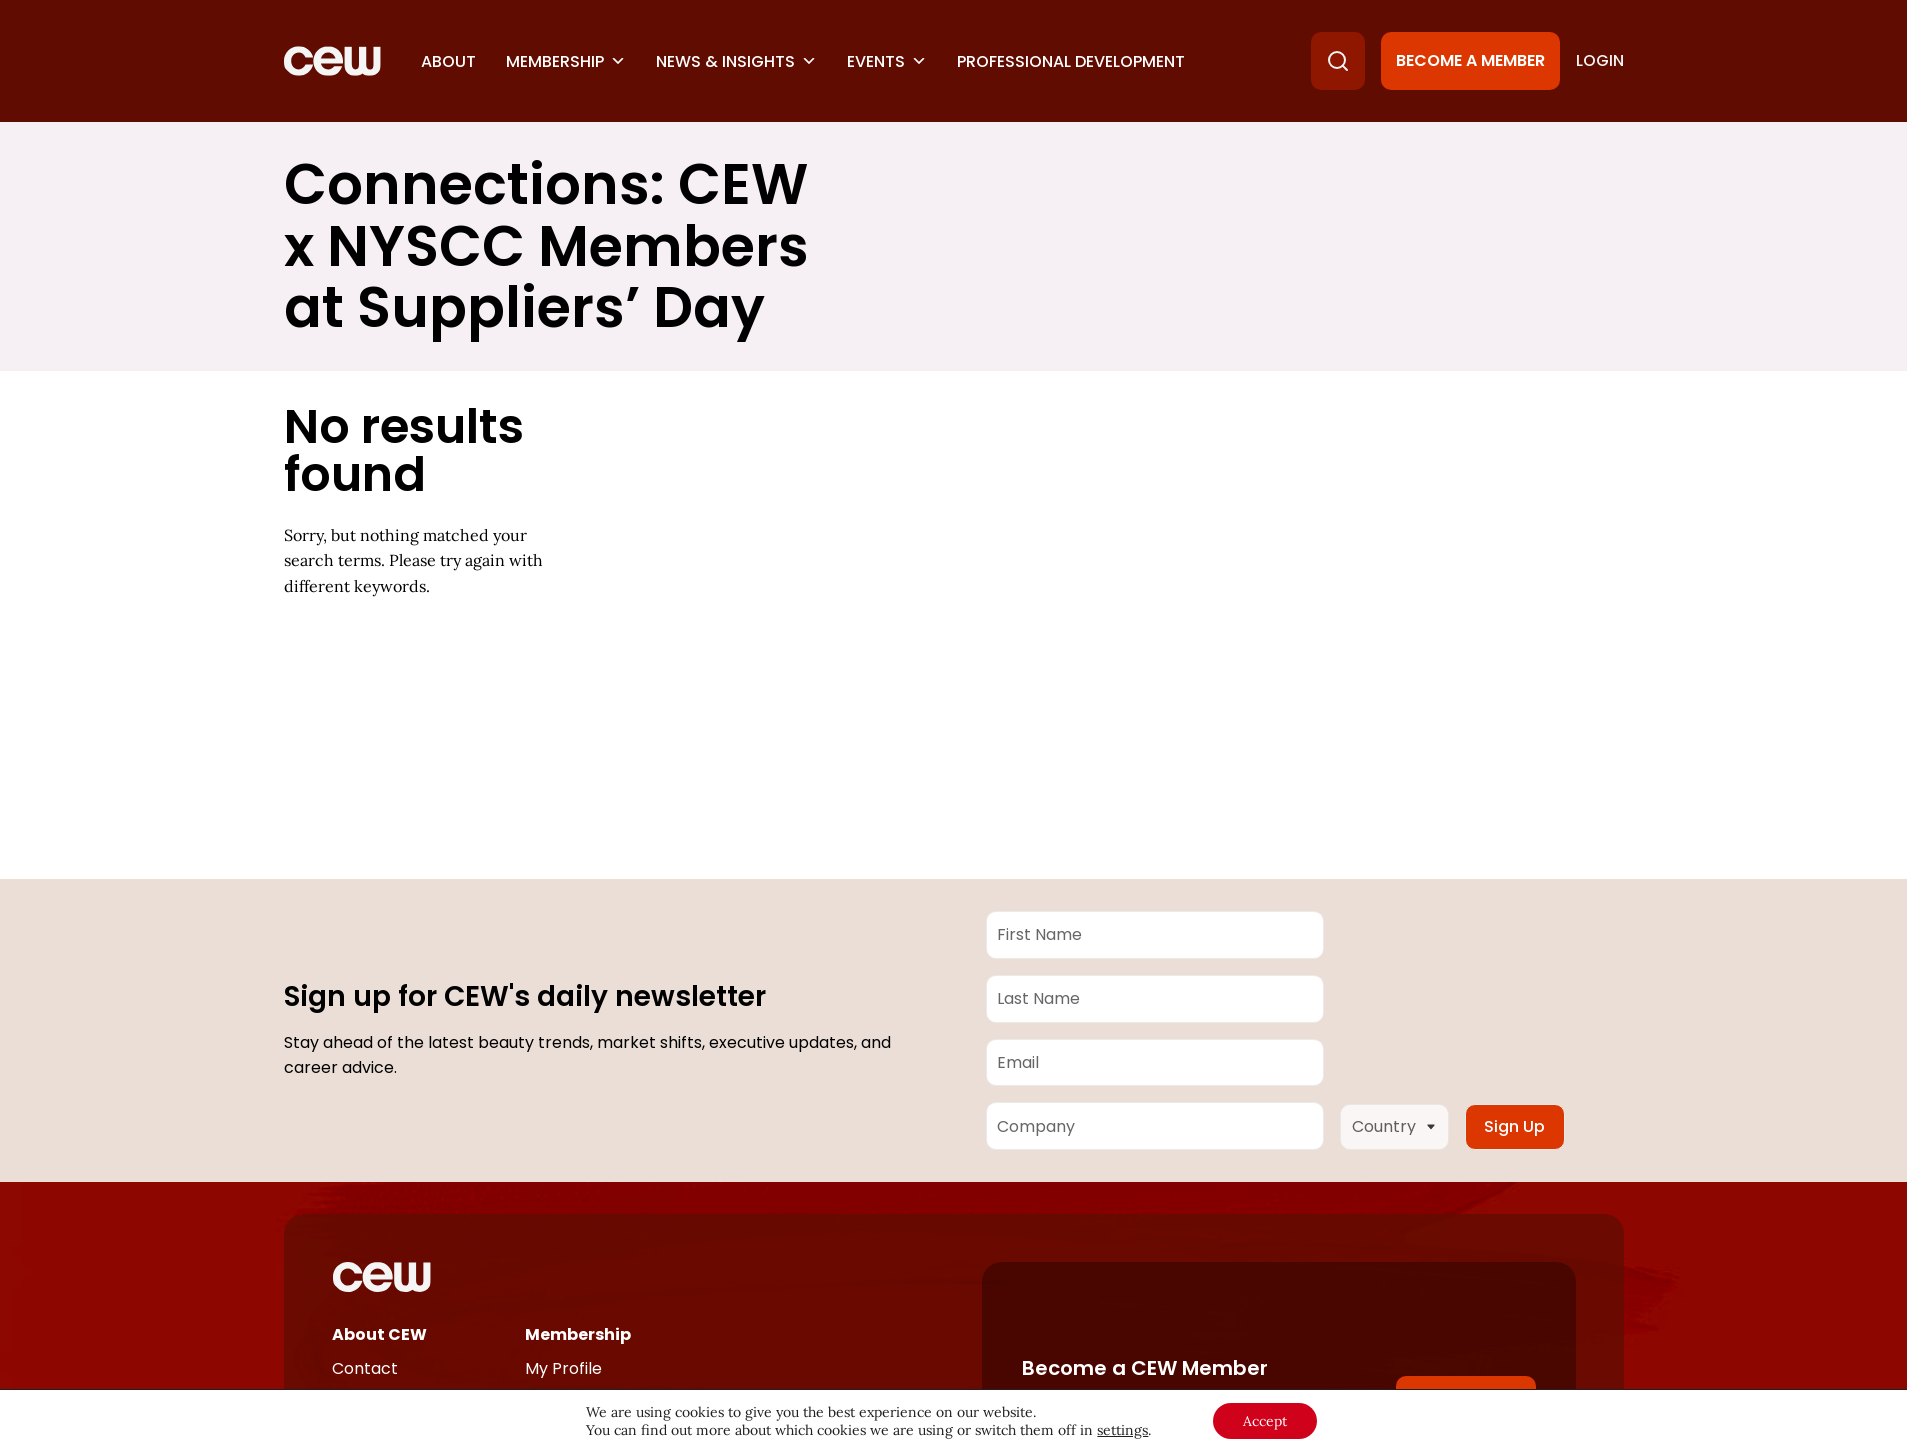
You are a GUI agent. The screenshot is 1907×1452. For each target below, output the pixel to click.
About (448, 61)
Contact (365, 1368)
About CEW (379, 1334)
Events (887, 61)
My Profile (563, 1368)
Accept (1265, 1421)
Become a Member (1470, 60)
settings (1122, 1430)
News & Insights (736, 61)
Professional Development (1071, 61)
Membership (566, 61)
